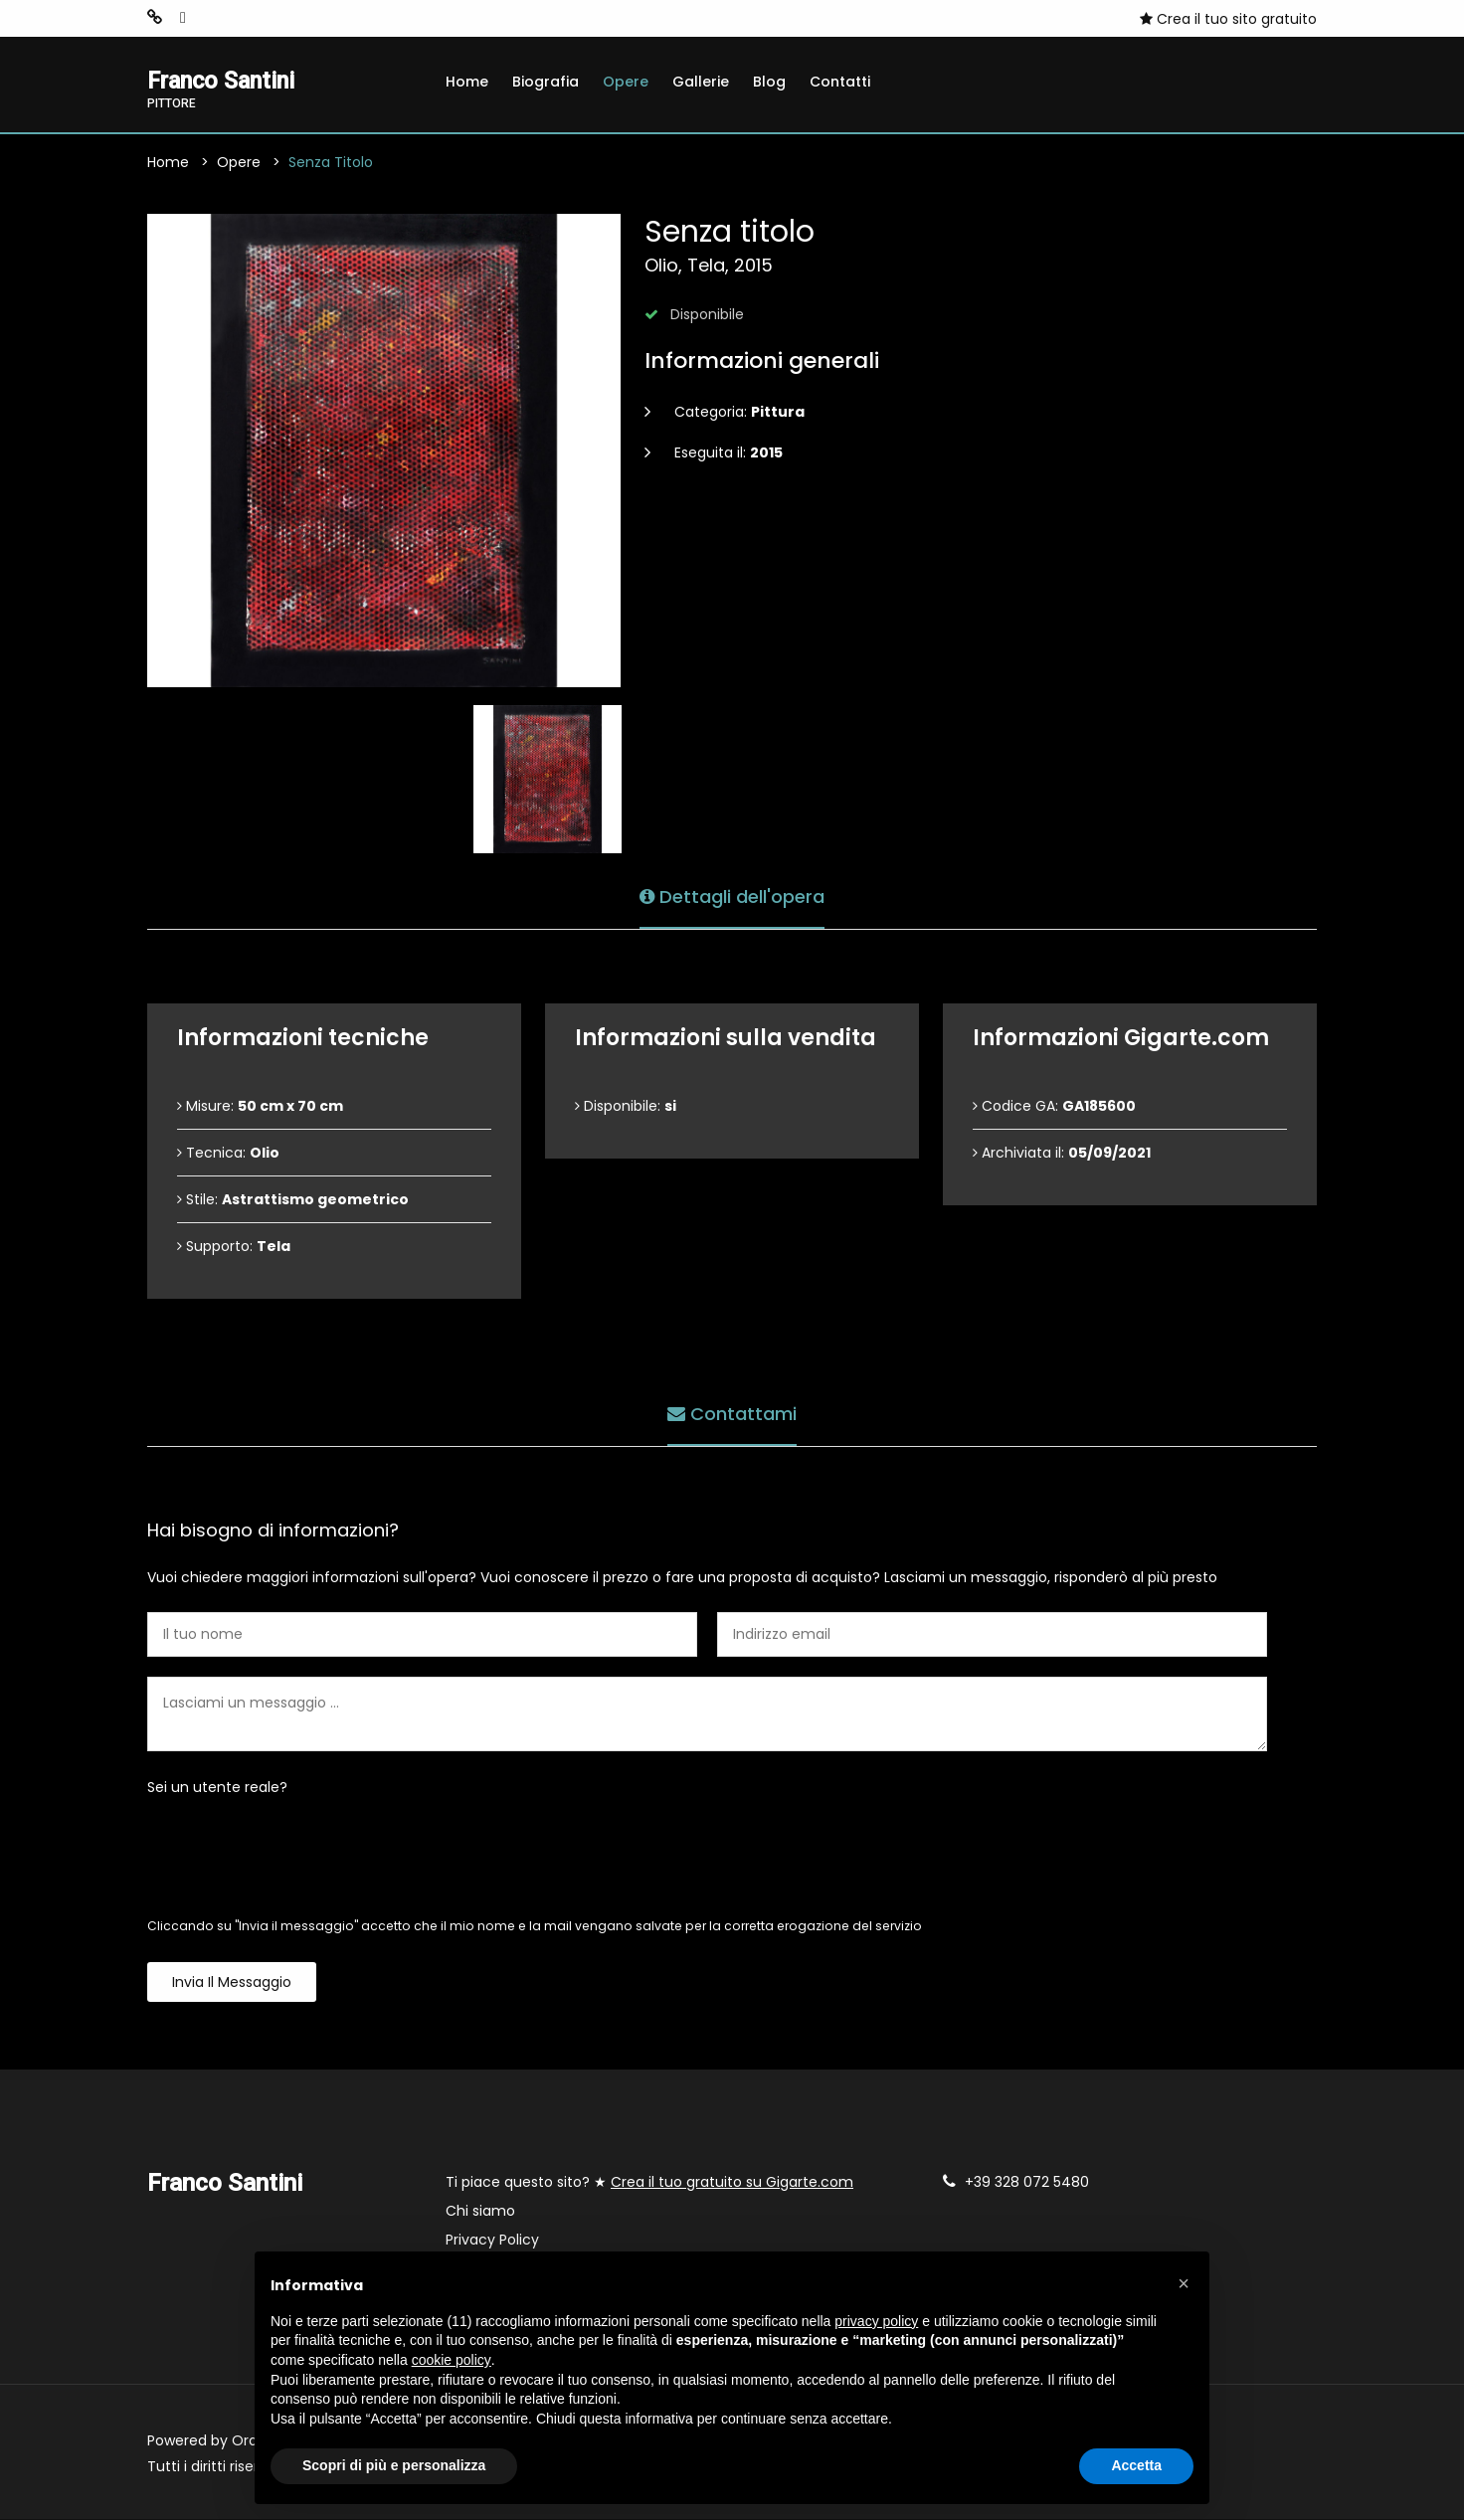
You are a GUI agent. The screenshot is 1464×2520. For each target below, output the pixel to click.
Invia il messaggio (231, 1983)
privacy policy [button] (876, 2321)
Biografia (545, 81)
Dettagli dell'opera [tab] (732, 896)
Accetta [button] (1136, 2465)
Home (467, 81)
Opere (625, 81)
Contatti (840, 81)
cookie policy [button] (451, 2360)
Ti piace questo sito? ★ (649, 2183)
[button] (1183, 2283)
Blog (769, 81)
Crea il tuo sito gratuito (1228, 19)
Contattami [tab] (732, 1413)
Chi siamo (480, 2212)
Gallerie (700, 81)
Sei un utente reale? (217, 1788)
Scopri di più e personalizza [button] (393, 2465)
